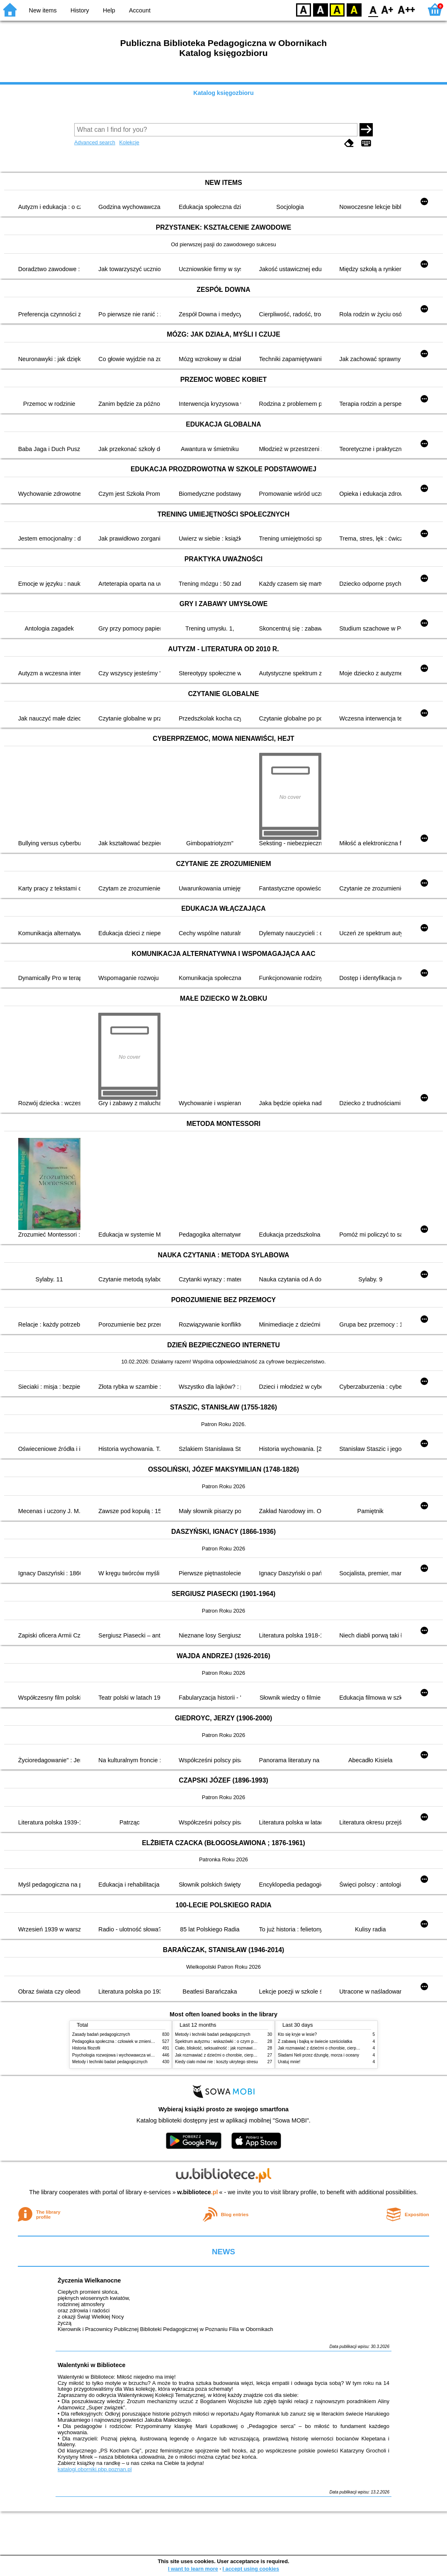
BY (354, 9)
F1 (387, 9)
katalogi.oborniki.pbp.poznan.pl (95, 2469)
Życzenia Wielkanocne (89, 2280)
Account (140, 10)
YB (337, 9)
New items (43, 10)
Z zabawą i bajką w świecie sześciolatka (315, 2041)
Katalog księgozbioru (223, 93)
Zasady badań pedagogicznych (101, 2034)
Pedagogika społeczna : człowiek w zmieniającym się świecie (128, 2041)
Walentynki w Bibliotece (91, 2365)
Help (109, 10)
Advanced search (94, 142)
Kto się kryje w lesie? (297, 2034)
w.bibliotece (197, 2192)
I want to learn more (193, 2569)
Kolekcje (129, 142)
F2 (407, 9)
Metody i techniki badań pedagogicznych (110, 2061)
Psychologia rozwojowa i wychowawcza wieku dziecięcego (126, 2055)
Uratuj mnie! (289, 2061)
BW (320, 9)
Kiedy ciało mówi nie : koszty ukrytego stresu (216, 2061)
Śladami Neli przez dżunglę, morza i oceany (318, 2055)
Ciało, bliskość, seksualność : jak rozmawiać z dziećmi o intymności (237, 2048)
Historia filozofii (86, 2048)
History (79, 10)
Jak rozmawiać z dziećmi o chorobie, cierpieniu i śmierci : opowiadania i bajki (246, 2055)
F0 (373, 9)
